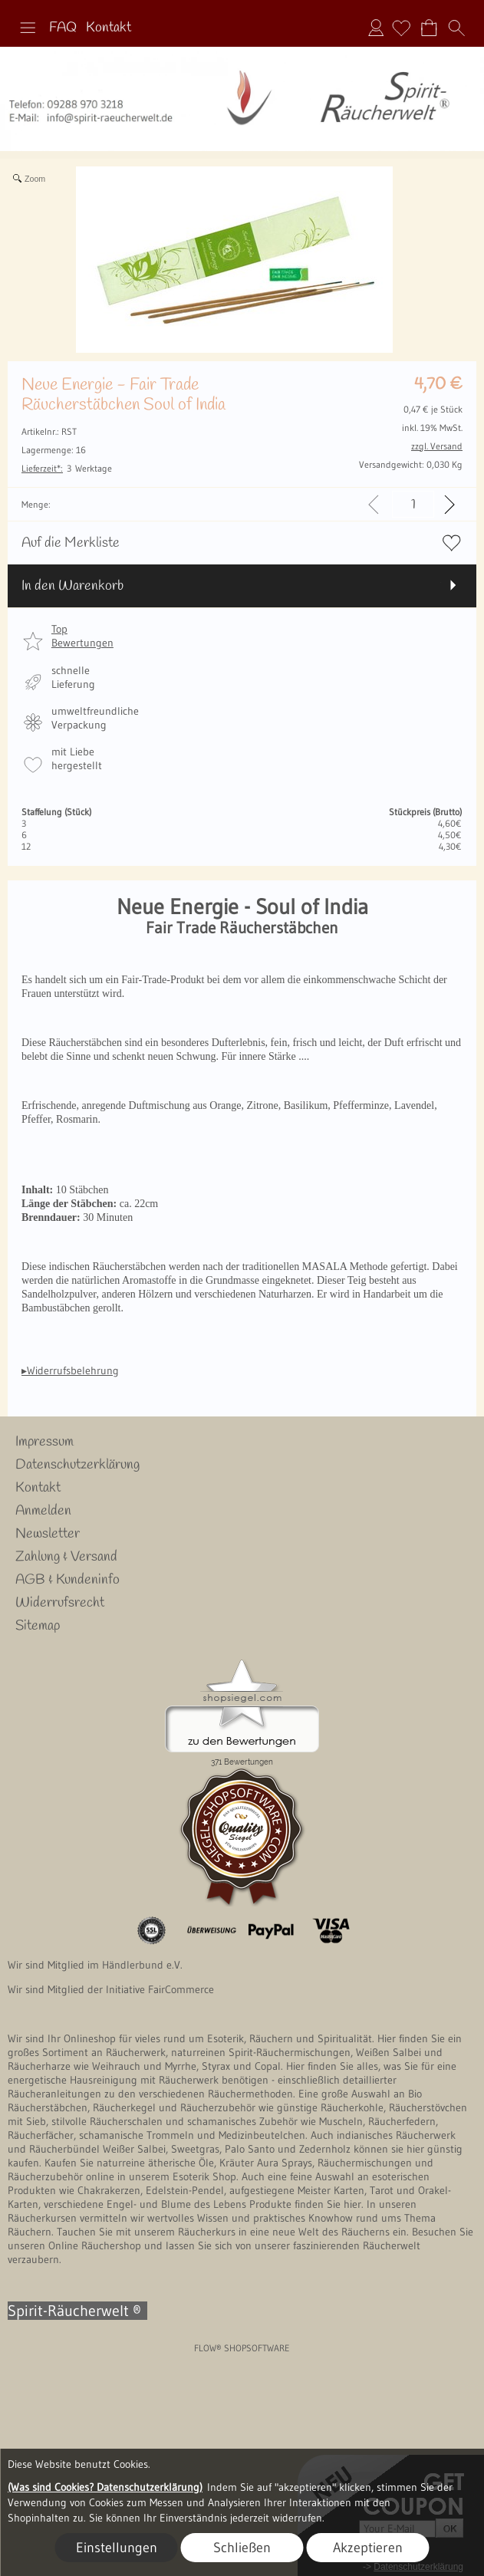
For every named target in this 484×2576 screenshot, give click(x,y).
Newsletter (47, 1534)
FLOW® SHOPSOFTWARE (242, 2348)
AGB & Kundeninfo (67, 1580)
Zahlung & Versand (66, 1557)
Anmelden (376, 27)
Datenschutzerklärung (77, 1465)
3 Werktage (66, 468)
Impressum (44, 1442)
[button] (27, 28)
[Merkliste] (401, 28)
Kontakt (108, 27)
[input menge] (413, 504)
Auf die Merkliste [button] (70, 543)
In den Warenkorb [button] (72, 586)
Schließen (242, 2547)
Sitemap (37, 1626)
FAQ (63, 27)
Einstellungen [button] (116, 2547)
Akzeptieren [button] (368, 2547)
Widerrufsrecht (59, 1603)
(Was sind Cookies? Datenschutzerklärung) (105, 2487)
